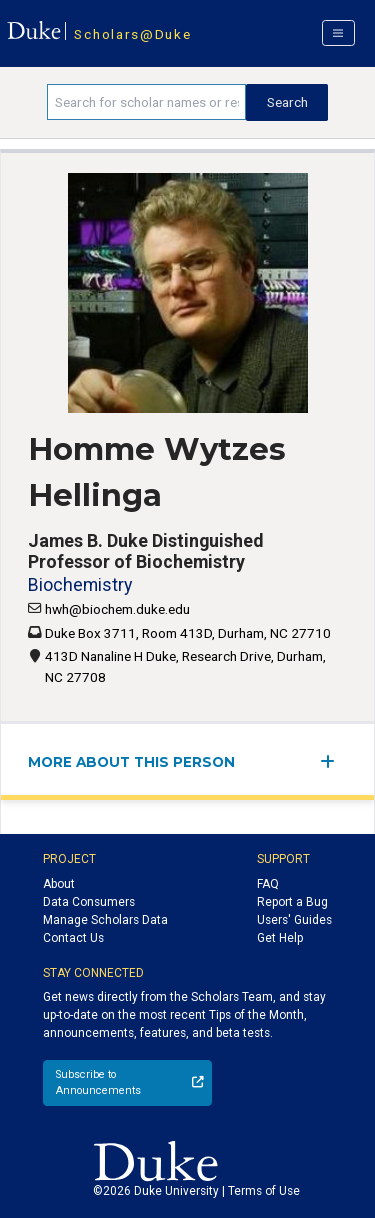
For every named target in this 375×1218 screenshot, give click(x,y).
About (59, 884)
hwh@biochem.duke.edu (117, 609)
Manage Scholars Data (105, 920)
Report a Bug (292, 902)
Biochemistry (80, 584)
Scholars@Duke (132, 34)
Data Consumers (89, 902)
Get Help (280, 938)
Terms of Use (264, 1191)
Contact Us (73, 938)
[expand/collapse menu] (333, 761)
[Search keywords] (146, 102)
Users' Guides (294, 920)
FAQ (268, 884)
